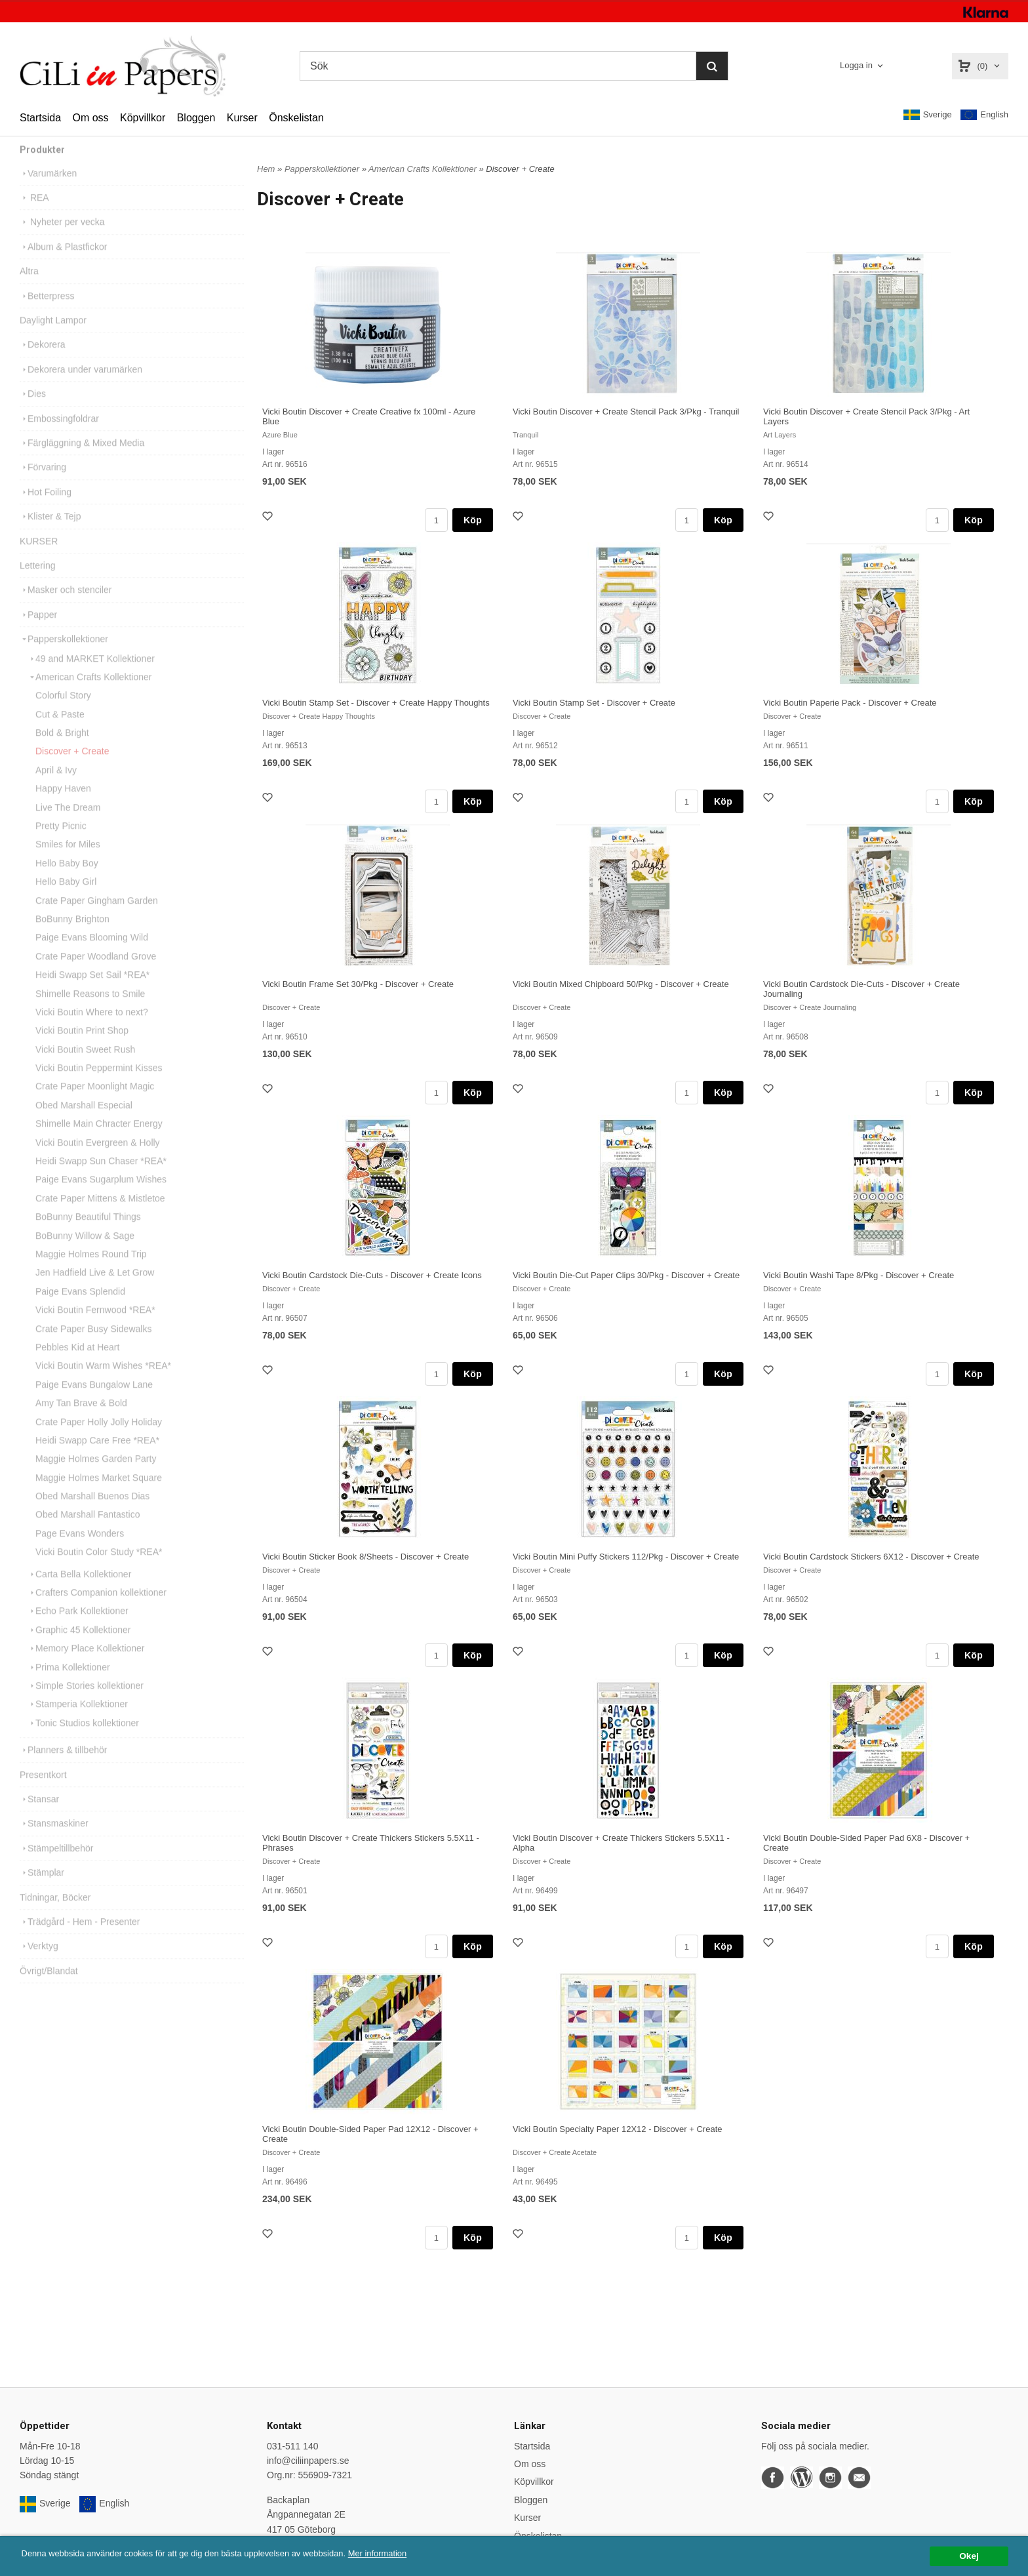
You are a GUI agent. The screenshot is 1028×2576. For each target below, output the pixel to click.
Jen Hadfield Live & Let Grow (94, 1290)
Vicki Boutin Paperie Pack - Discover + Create (850, 703)
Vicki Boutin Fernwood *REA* (95, 1328)
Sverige (927, 115)
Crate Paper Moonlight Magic (94, 1104)
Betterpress (47, 314)
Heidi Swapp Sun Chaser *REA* (101, 1179)
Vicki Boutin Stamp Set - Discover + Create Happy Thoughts (376, 703)
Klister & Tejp (50, 534)
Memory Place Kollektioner (86, 1666)
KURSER (39, 559)
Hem (266, 169)
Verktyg (39, 1964)
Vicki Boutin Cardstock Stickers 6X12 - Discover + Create (871, 1556)
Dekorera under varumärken (81, 387)
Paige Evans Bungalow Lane (94, 1403)
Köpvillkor (142, 117)
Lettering (37, 583)
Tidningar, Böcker (55, 1915)
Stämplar (42, 1890)
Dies (33, 412)
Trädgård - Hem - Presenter (80, 1940)
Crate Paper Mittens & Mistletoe (100, 1216)
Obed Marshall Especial (83, 1123)
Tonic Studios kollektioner (83, 1741)
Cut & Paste (60, 732)
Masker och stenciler (65, 608)
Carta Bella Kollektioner (79, 1592)
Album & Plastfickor (63, 265)
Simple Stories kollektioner (86, 1704)
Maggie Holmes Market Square (98, 1496)
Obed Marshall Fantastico (87, 1532)
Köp (473, 520)
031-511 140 (293, 2446)
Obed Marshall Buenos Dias (92, 1514)
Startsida (40, 117)
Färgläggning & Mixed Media (82, 461)
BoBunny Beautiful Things (88, 1235)
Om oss (90, 117)
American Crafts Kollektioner (89, 695)
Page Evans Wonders (79, 1551)
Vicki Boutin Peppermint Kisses (99, 1086)
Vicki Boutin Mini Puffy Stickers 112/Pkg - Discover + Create (626, 1556)
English (984, 115)
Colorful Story (63, 713)
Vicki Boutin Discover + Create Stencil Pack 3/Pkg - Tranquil (626, 411)
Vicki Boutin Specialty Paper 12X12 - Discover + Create (617, 2129)
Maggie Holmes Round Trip (91, 1272)
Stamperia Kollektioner (78, 1722)
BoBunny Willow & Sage (84, 1254)
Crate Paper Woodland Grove (95, 974)
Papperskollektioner (64, 657)
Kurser (242, 117)
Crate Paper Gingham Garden (96, 919)
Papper (38, 633)
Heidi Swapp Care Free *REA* (97, 1458)
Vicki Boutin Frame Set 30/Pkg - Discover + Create (358, 984)
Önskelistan (296, 117)
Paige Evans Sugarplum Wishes (101, 1197)
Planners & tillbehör (63, 1768)
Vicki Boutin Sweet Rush (85, 1067)
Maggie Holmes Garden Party (95, 1477)
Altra (29, 289)
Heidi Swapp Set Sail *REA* (92, 993)
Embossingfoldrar (59, 437)
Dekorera (43, 362)
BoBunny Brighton (72, 937)
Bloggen (196, 117)
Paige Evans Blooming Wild (91, 955)
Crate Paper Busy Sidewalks (93, 1347)
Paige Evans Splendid (80, 1309)
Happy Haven (63, 806)
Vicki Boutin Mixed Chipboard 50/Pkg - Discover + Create (621, 984)
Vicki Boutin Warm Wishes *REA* (103, 1384)
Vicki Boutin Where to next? (91, 1030)
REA (34, 216)
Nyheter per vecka (62, 240)
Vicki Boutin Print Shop (81, 1048)
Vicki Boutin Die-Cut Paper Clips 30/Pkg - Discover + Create (626, 1275)
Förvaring (43, 485)
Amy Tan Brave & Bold (81, 1421)
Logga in (856, 65)
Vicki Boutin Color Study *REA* (99, 1570)
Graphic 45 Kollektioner (79, 1648)
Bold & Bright (62, 751)
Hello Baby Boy (66, 881)
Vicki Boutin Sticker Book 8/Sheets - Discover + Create (365, 1556)
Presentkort (43, 1793)
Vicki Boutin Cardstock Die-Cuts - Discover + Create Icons (372, 1275)
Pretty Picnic (61, 844)
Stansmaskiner (54, 1841)
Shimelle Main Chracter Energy (99, 1142)
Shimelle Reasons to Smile (90, 1012)
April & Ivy (56, 788)
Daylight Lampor (53, 338)
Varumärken (48, 191)
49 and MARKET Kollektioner (91, 677)
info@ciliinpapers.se (308, 2460)
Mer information (396, 2553)
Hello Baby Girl (65, 900)
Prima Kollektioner (69, 1685)
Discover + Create (72, 769)
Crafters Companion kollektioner (97, 1610)
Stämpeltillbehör (56, 1866)
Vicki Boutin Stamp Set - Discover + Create (594, 703)
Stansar (39, 1817)
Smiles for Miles (67, 862)
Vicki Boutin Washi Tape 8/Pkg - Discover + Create (858, 1275)
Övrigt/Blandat (49, 1989)
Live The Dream (67, 825)
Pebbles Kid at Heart (77, 1365)
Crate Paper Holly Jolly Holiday (98, 1440)
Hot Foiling (45, 510)
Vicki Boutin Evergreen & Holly (97, 1161)
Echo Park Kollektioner (78, 1629)
